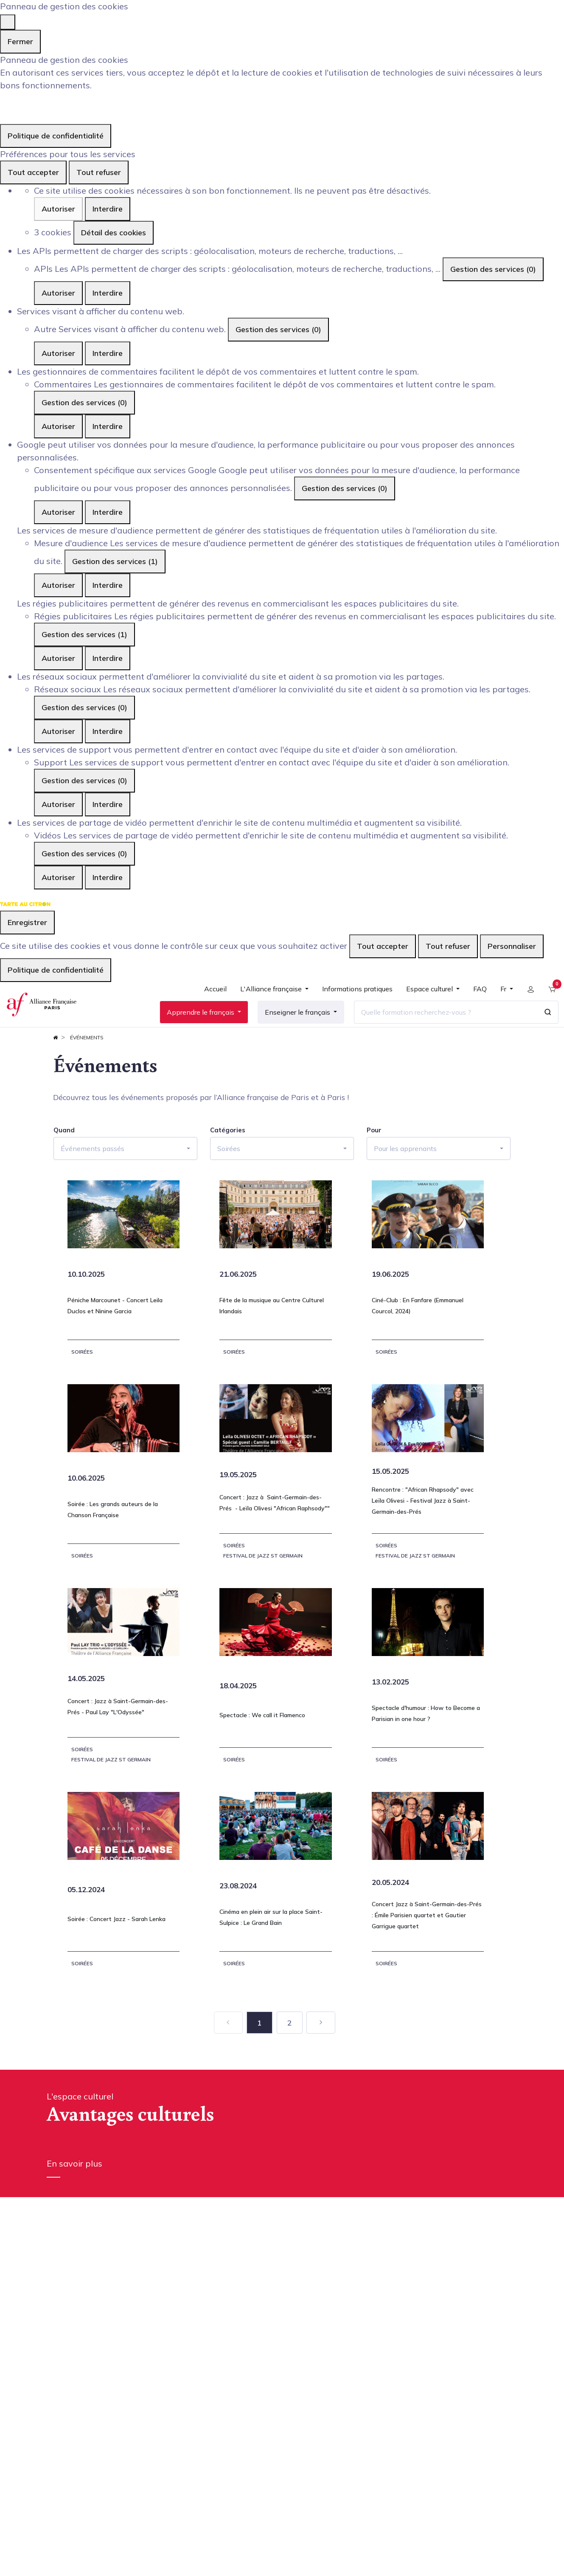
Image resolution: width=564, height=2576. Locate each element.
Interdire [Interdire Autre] (108, 353)
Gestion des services (493, 269)
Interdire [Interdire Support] (108, 804)
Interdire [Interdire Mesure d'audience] (108, 585)
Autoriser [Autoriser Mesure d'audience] (58, 585)
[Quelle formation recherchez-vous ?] (439, 1023)
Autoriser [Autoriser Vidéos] (58, 877)
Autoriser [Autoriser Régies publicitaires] (58, 658)
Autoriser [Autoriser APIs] (58, 293)
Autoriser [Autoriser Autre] (58, 353)
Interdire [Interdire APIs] (108, 293)
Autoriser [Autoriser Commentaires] (58, 426)
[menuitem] (209, 1004)
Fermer (20, 41)
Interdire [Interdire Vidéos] (108, 877)
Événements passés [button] (92, 1172)
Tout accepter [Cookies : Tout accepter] (33, 172)
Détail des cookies (113, 232)
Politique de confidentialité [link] (56, 136)
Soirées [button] (228, 1172)
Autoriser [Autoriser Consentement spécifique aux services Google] (58, 512)
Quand (64, 1153)
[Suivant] (320, 2046)
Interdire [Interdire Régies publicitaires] (108, 658)
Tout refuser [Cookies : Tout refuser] (98, 172)
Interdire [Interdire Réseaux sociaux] (108, 731)
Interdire (108, 209)
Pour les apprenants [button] (405, 1172)
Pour (374, 1153)
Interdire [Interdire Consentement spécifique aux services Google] (108, 512)
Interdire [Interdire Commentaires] (108, 426)
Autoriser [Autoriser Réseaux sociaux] (58, 731)
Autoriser (58, 209)
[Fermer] (7, 22)
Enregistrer (27, 922)
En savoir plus (74, 2186)
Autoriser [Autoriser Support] (58, 804)
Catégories (227, 1153)
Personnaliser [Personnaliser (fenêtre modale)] (512, 946)
